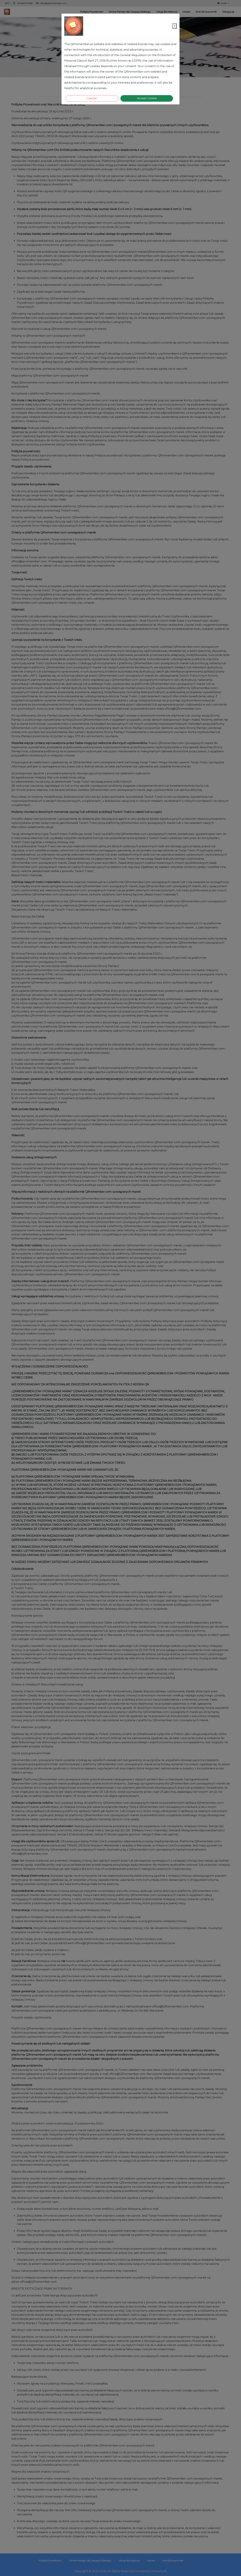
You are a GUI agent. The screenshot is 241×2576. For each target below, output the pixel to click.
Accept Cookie (147, 98)
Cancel (92, 98)
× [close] (174, 26)
